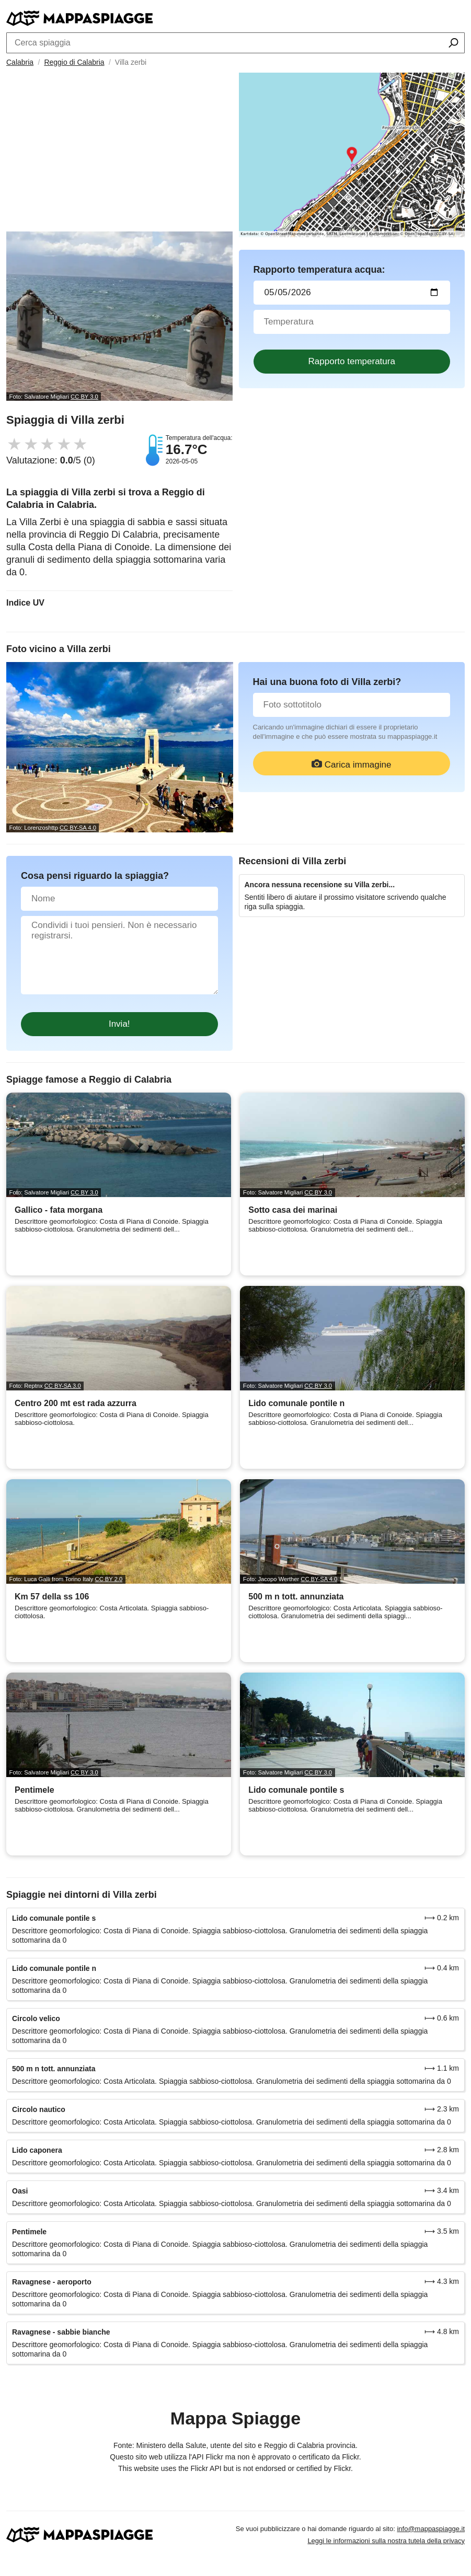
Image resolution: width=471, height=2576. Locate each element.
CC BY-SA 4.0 (78, 828)
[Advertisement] (119, 153)
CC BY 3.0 (84, 396)
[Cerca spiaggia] (453, 44)
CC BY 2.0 (109, 1579)
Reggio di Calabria (74, 62)
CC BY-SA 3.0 (62, 1386)
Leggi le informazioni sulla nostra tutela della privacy (386, 2541)
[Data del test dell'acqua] (352, 293)
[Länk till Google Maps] (352, 155)
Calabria (19, 62)
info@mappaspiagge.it (431, 2529)
